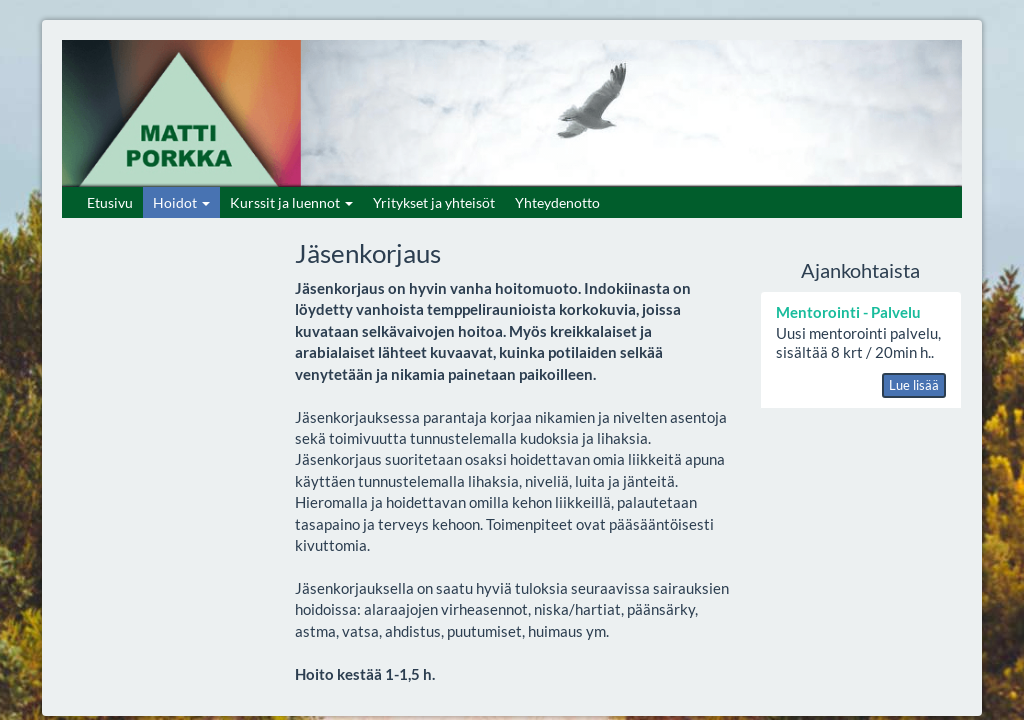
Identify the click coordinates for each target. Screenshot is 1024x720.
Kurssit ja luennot (291, 202)
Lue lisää (914, 385)
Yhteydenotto (557, 202)
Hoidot (181, 202)
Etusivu (110, 202)
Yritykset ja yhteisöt (434, 202)
